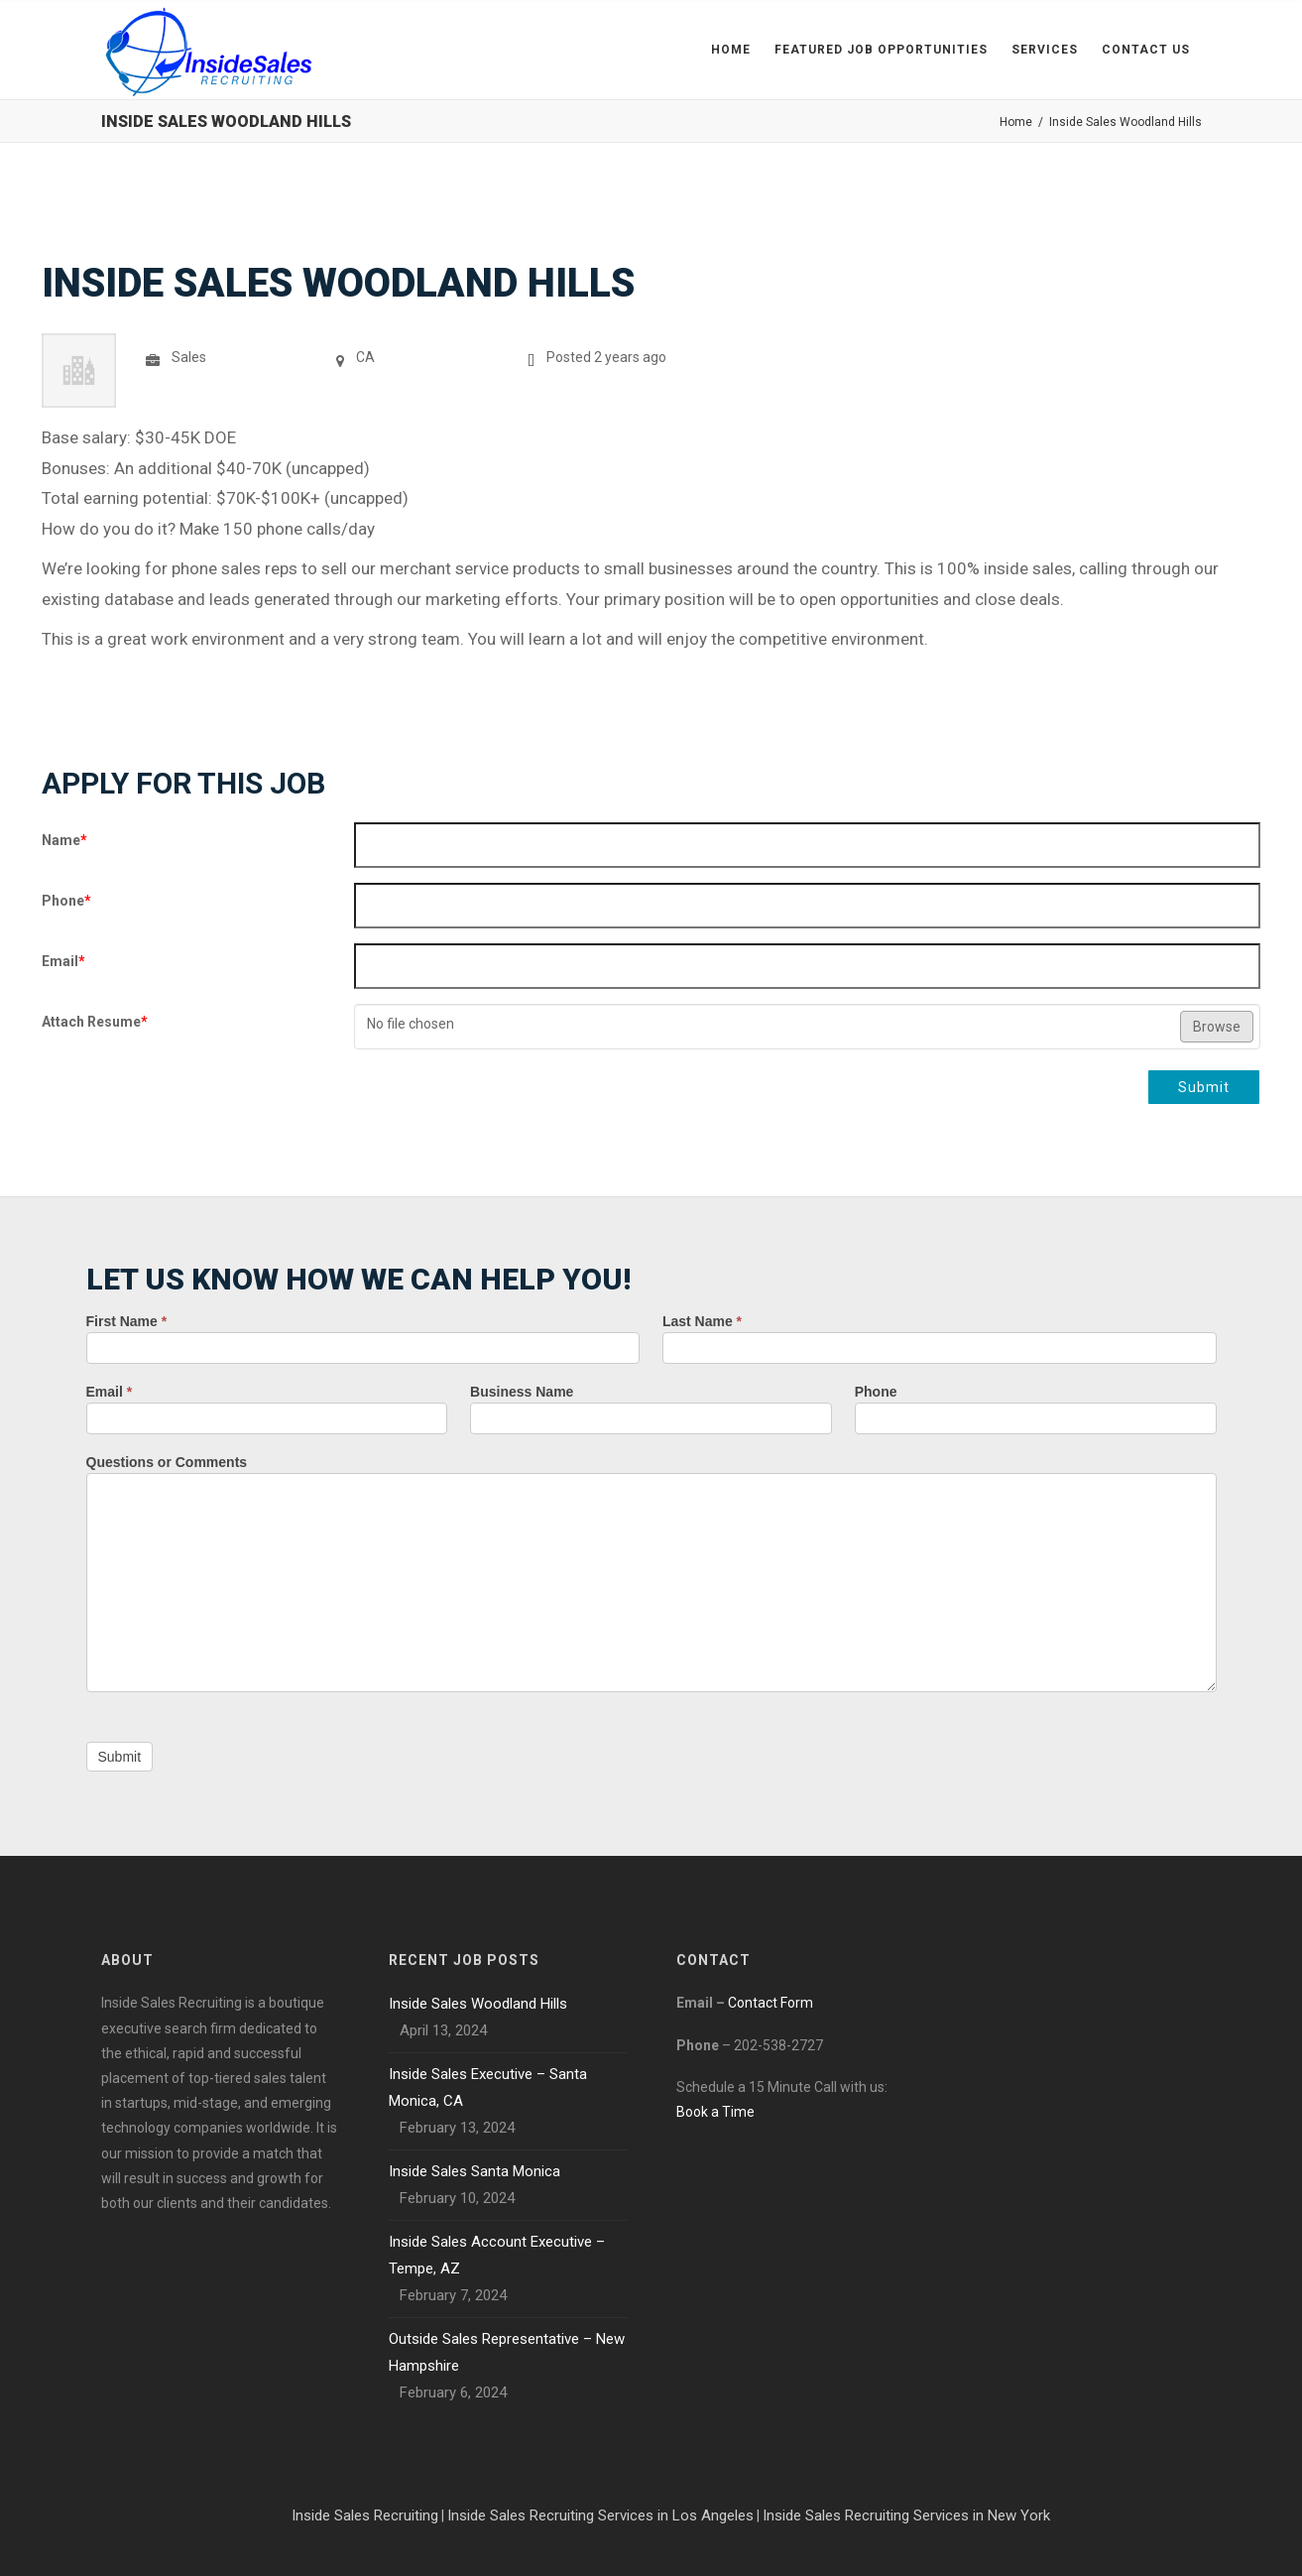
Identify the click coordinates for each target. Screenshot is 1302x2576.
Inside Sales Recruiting (365, 2515)
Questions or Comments (167, 1462)
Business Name (521, 1392)
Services (1044, 50)
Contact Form (770, 2003)
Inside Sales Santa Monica (474, 2171)
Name (64, 840)
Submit (1204, 1087)
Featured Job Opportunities (881, 50)
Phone (66, 901)
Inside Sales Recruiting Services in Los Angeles (600, 2515)
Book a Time (715, 2112)
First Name (127, 1321)
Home (731, 50)
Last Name (702, 1321)
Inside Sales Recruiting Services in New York (906, 2515)
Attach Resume (95, 1022)
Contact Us (1146, 50)
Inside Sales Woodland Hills (478, 2004)
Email (63, 961)
